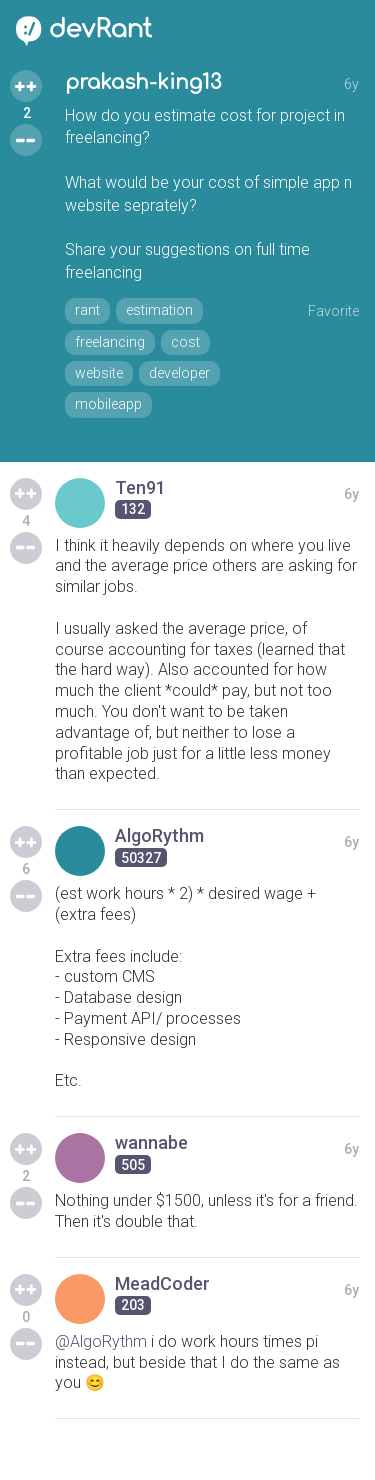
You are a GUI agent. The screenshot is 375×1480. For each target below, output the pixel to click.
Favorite (333, 311)
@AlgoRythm (101, 1341)
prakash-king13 (143, 82)
